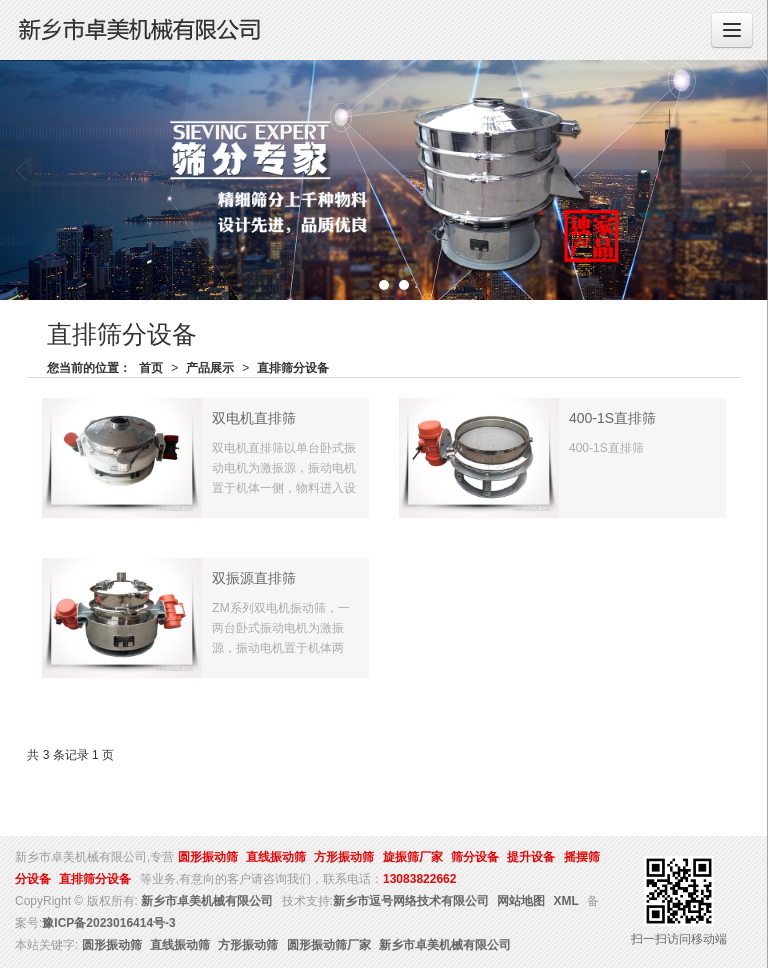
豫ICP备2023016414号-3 (108, 923)
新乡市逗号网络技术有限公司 (411, 901)
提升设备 (531, 857)
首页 (151, 368)
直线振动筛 (276, 857)
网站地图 (521, 901)
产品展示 (210, 368)
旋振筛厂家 (413, 857)
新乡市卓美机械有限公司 (207, 901)
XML (566, 901)
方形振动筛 (344, 857)
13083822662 (419, 879)
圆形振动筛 (208, 857)
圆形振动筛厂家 (329, 945)
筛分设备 (475, 857)
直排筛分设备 (293, 368)
